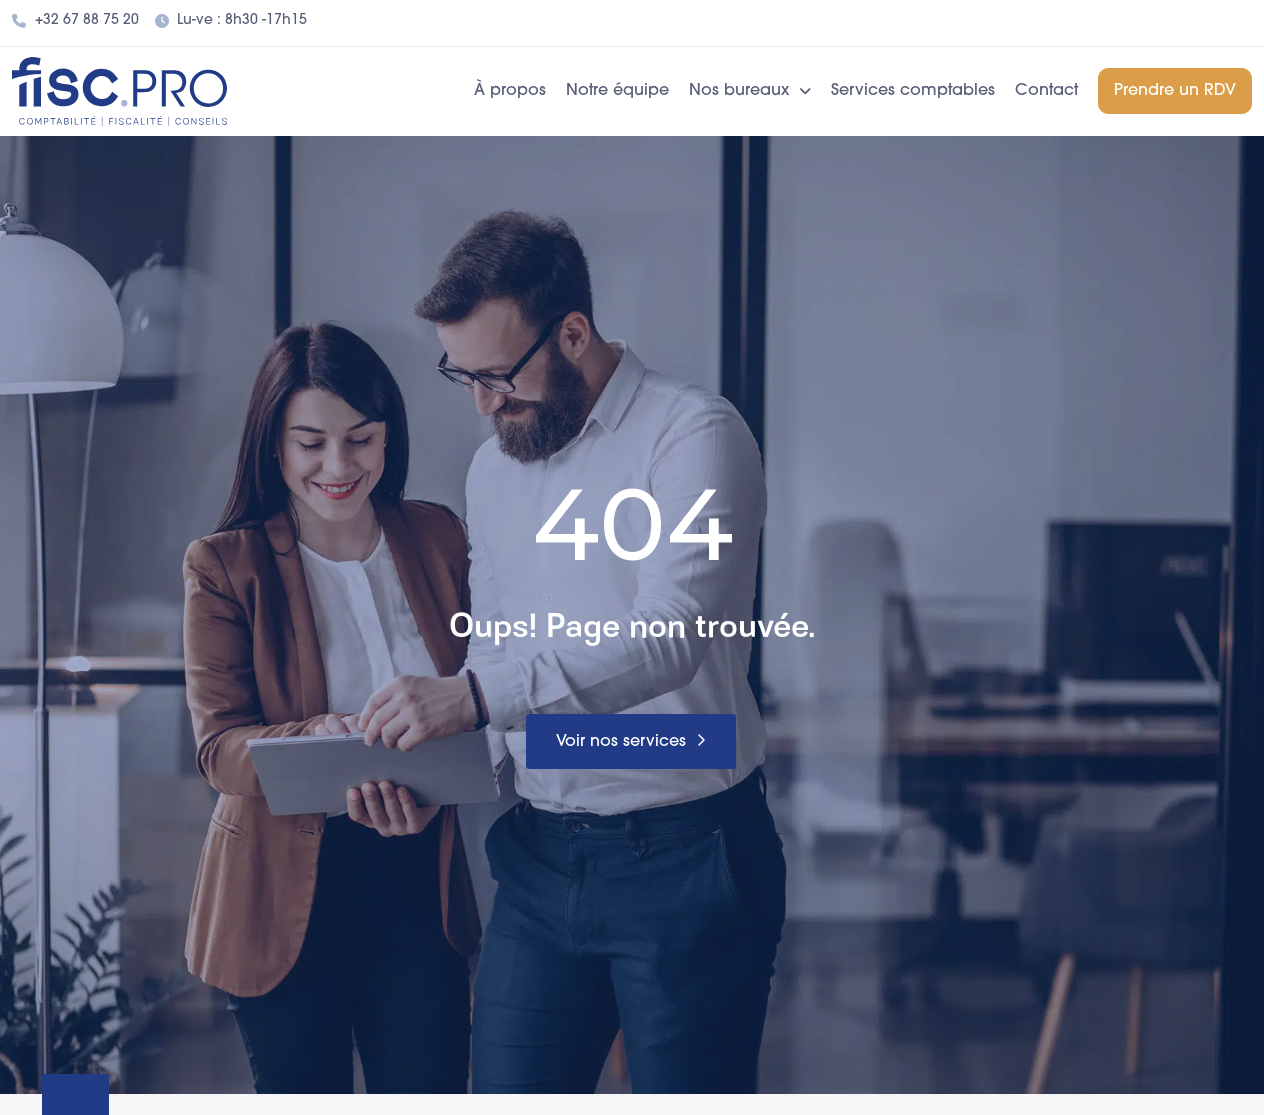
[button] (631, 741)
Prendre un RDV (1175, 91)
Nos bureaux (750, 91)
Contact (1046, 91)
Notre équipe (617, 91)
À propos (510, 91)
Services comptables (913, 91)
